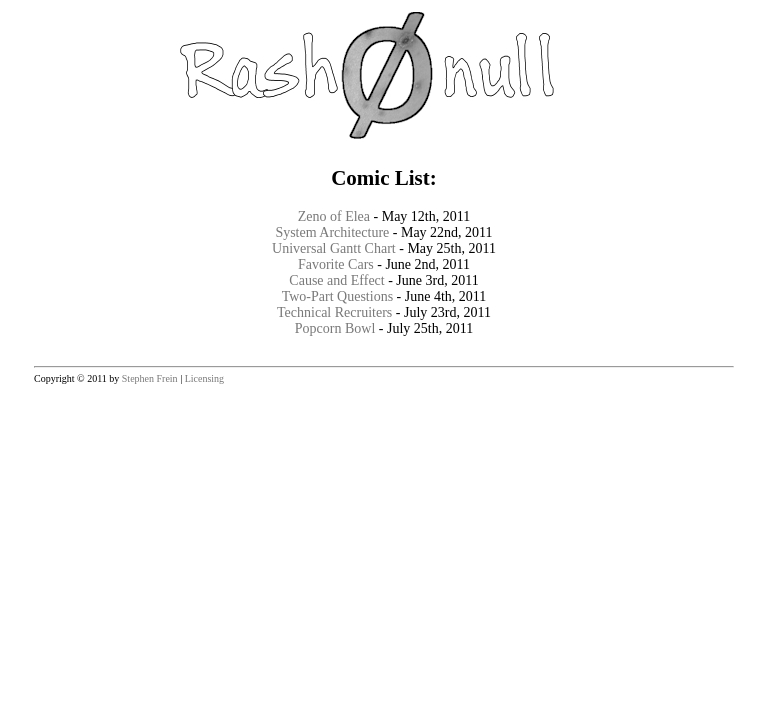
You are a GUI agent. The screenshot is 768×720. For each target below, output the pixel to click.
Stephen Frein (150, 378)
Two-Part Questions (337, 296)
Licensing (204, 378)
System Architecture (332, 232)
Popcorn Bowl (335, 328)
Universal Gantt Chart (334, 248)
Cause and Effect (336, 280)
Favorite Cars (336, 264)
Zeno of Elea (334, 216)
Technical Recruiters (334, 312)
